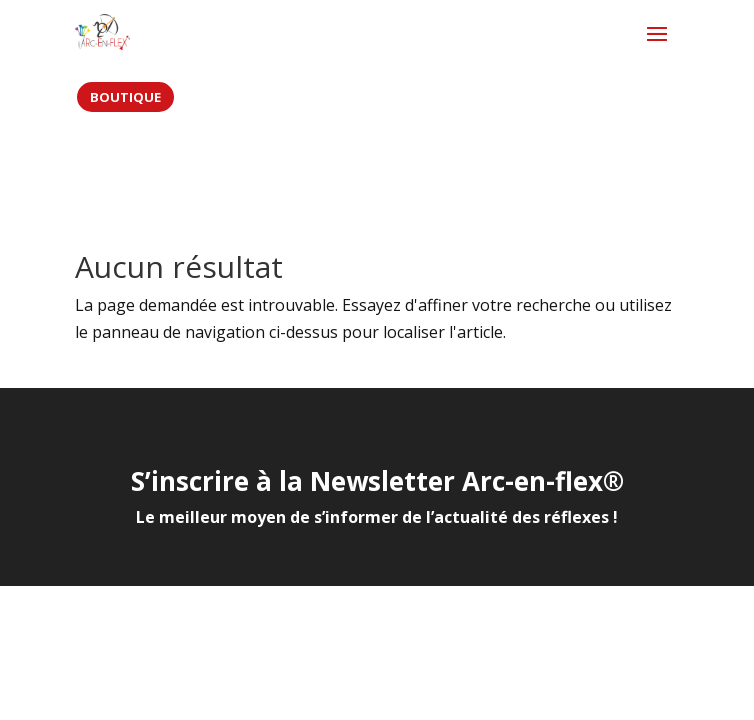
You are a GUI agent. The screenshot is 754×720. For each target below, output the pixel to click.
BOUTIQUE (125, 97)
